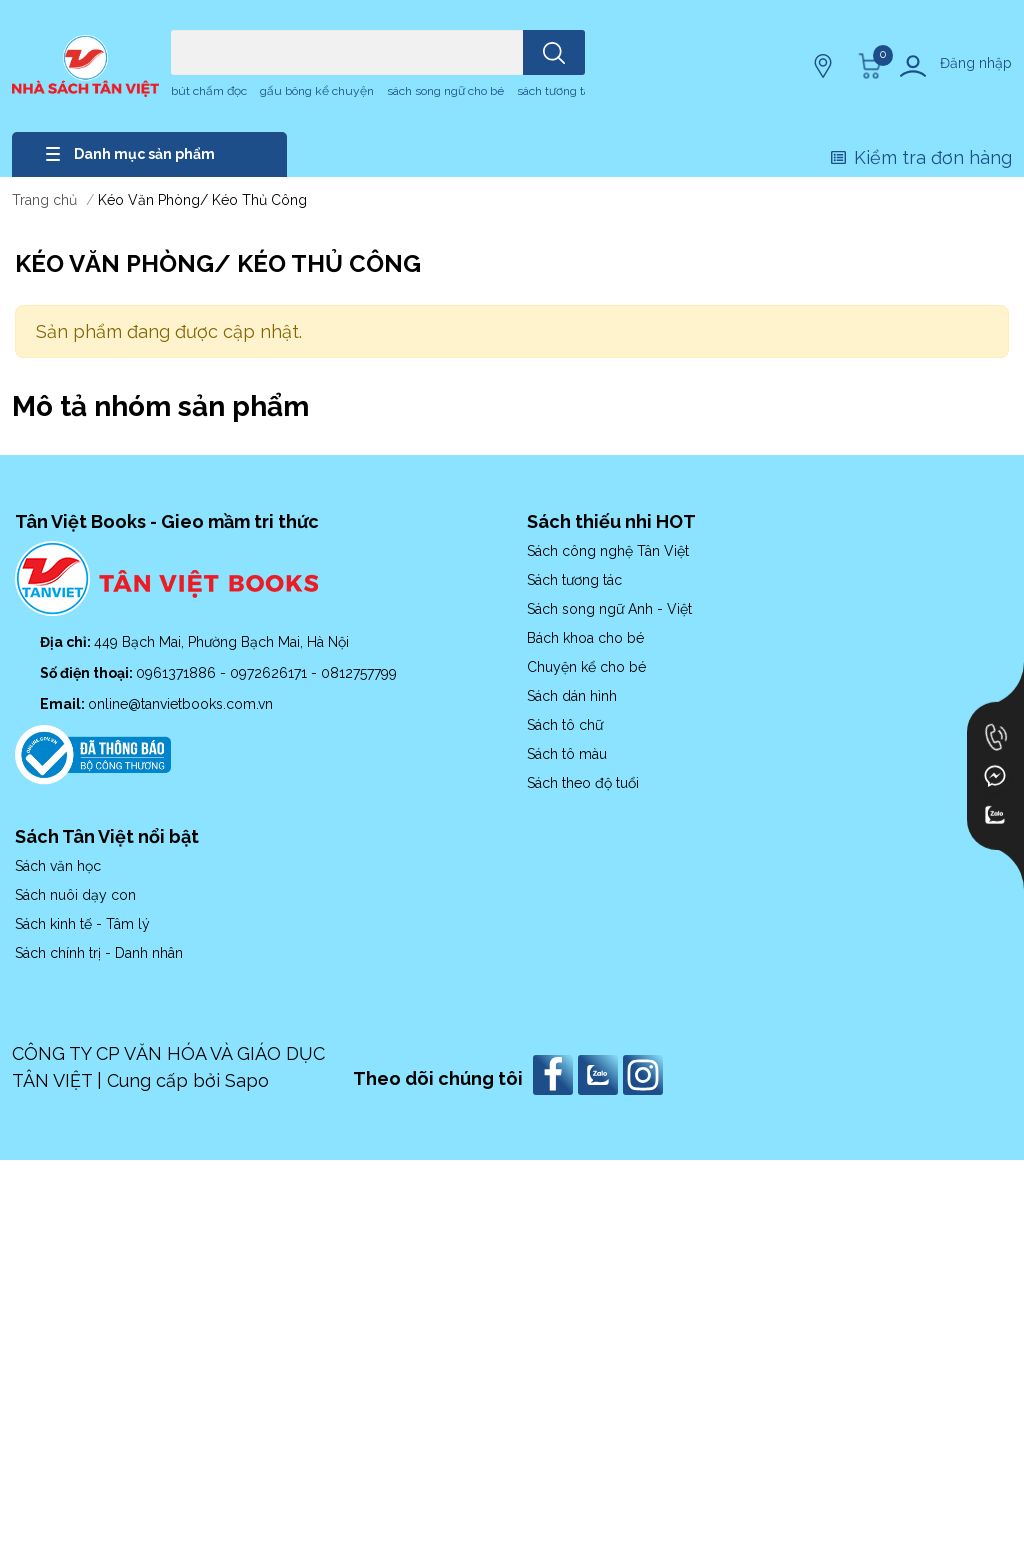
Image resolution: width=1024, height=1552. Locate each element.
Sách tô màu (567, 754)
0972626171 (270, 673)
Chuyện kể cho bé (586, 667)
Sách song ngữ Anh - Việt (609, 609)
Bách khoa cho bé (585, 638)
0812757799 (359, 673)
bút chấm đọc (209, 91)
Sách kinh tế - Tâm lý (82, 924)
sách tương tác (556, 91)
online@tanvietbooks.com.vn (180, 704)
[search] (554, 52)
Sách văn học (58, 866)
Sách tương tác (574, 580)
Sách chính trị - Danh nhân (99, 953)
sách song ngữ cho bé (445, 91)
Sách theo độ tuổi (583, 783)
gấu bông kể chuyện (317, 91)
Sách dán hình (572, 696)
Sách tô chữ (565, 725)
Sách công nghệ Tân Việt (608, 551)
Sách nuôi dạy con (75, 895)
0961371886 (178, 673)
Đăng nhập (976, 63)
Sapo (247, 1080)
